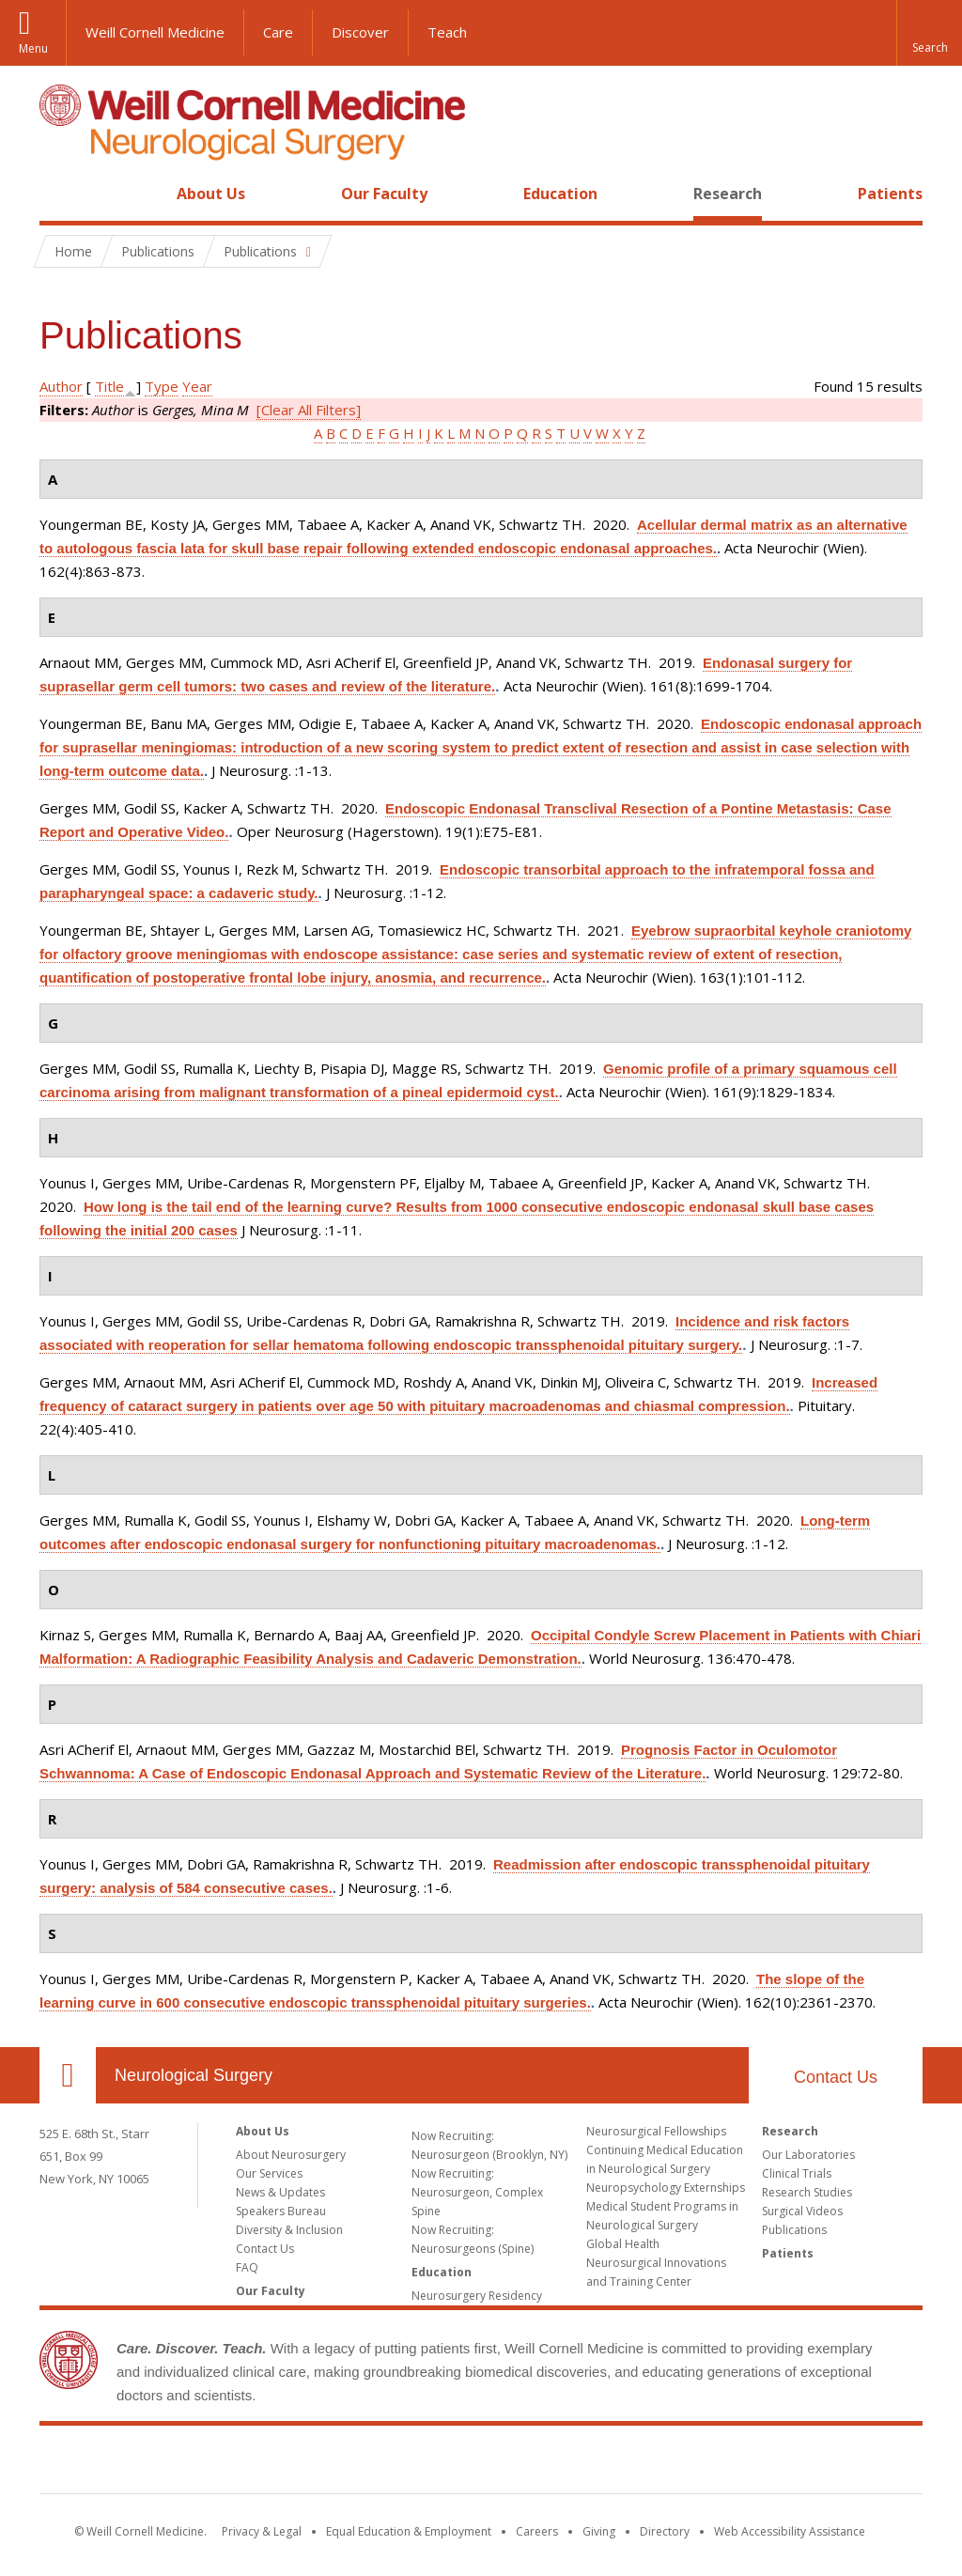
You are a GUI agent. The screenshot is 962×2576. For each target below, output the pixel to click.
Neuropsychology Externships (665, 2188)
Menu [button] (33, 48)
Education (560, 193)
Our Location (67, 2075)
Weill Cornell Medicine (155, 32)
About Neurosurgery (291, 2155)
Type (161, 386)
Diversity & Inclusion (289, 2230)
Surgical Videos (802, 2211)
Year (197, 386)
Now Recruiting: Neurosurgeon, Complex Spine (477, 2192)
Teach (447, 32)
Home (60, 193)
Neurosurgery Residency (476, 2296)
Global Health (622, 2244)
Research (727, 193)
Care (278, 32)
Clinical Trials (796, 2173)
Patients (890, 193)
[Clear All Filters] (308, 409)
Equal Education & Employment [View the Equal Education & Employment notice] (408, 2531)
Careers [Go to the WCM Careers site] (537, 2531)
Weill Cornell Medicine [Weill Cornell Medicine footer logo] (481, 2463)
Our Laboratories (808, 2155)
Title (109, 386)
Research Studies (807, 2192)
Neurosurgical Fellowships (656, 2131)
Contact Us (835, 2077)
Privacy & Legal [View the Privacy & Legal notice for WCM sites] (262, 2531)
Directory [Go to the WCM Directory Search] (665, 2531)
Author (61, 386)
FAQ (247, 2267)
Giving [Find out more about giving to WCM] (598, 2531)
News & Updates (280, 2192)
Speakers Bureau (281, 2211)
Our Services (269, 2173)
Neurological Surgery (193, 2075)
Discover (360, 32)
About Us (211, 193)
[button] (929, 33)
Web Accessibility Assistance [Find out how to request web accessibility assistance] (789, 2531)
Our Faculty (384, 193)
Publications (794, 2230)
